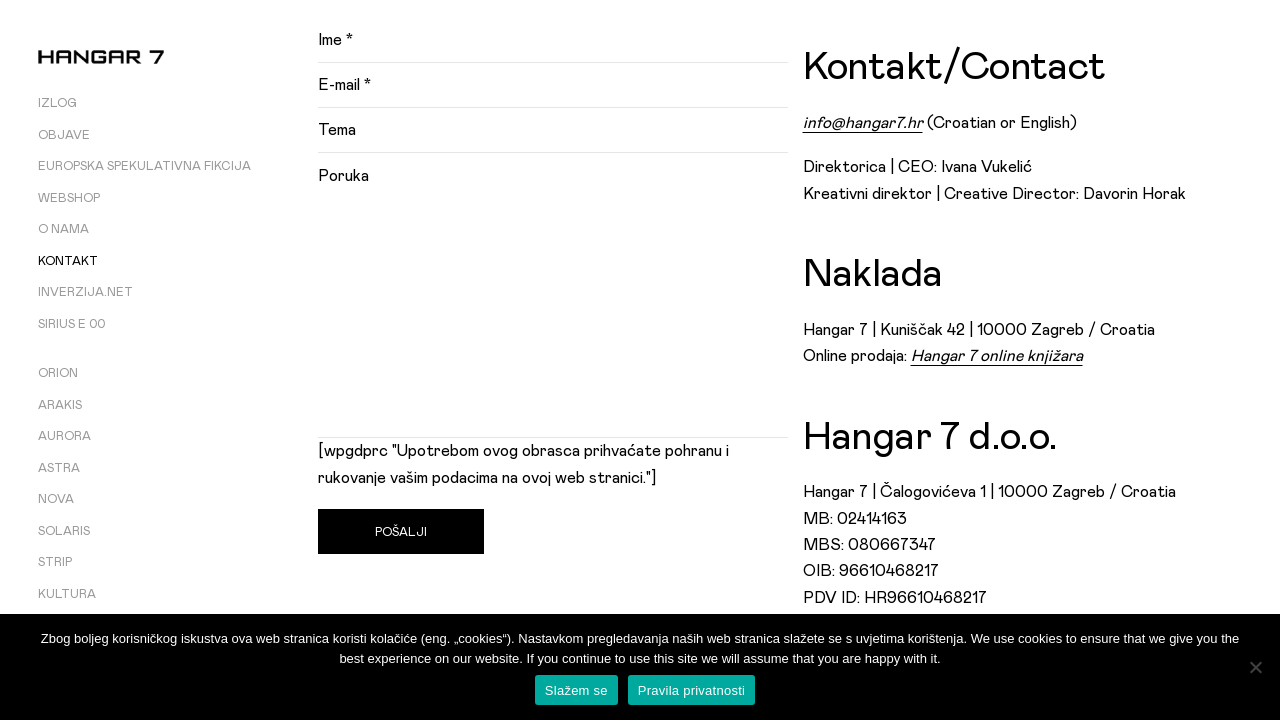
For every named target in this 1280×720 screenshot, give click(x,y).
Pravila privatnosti (691, 690)
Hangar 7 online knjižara (997, 356)
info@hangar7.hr (863, 123)
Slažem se (576, 690)
